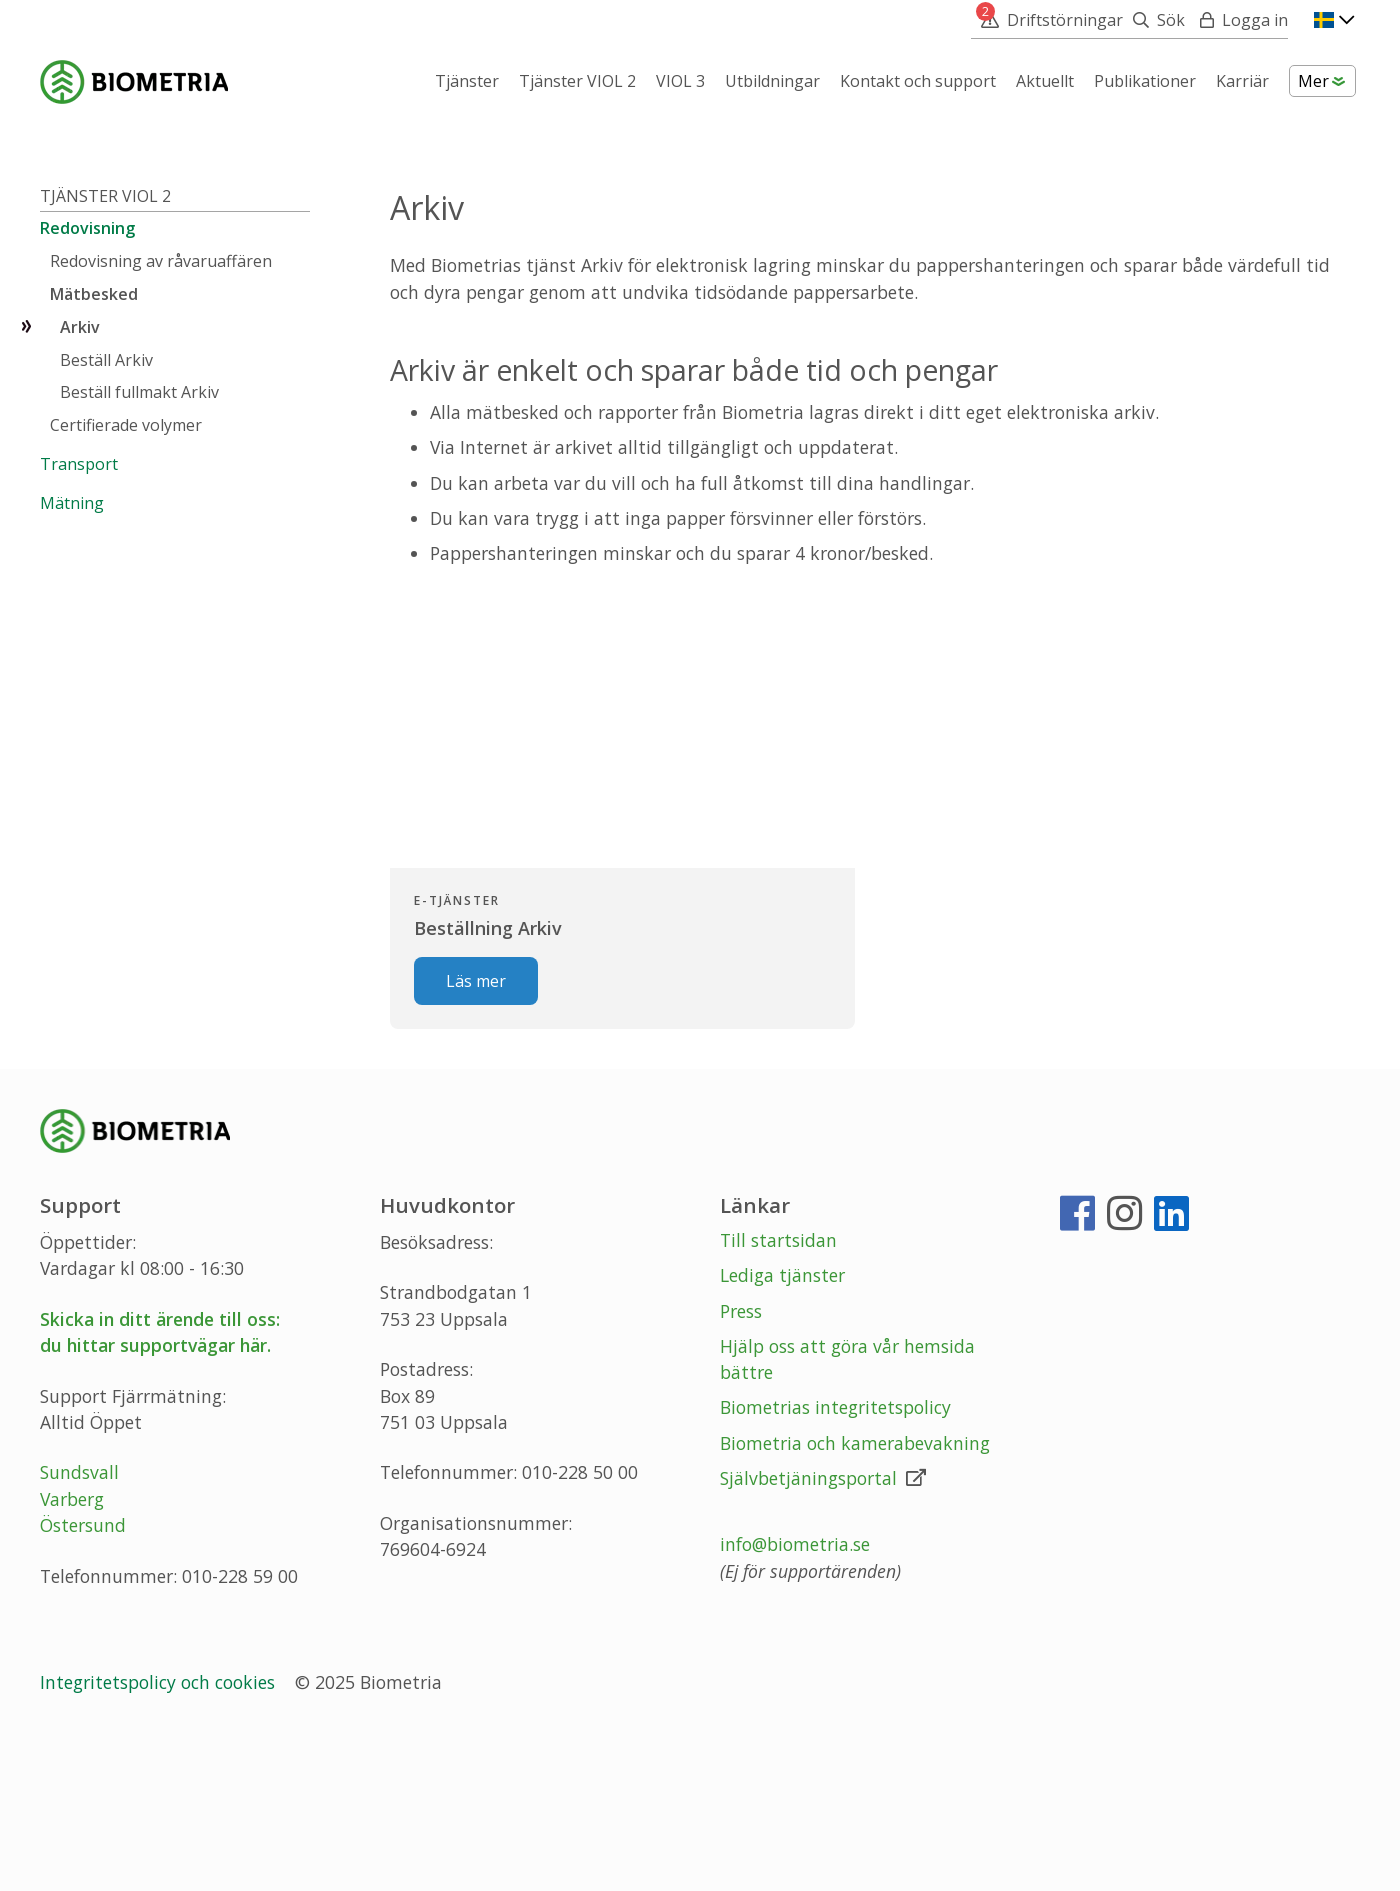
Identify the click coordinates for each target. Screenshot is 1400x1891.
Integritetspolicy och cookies (160, 1838)
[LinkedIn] (1171, 1376)
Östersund (83, 1681)
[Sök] (1154, 20)
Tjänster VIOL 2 (105, 351)
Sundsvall (79, 1628)
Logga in (1255, 20)
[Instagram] (1124, 1376)
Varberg (72, 1655)
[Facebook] (1077, 1376)
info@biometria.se (795, 1700)
